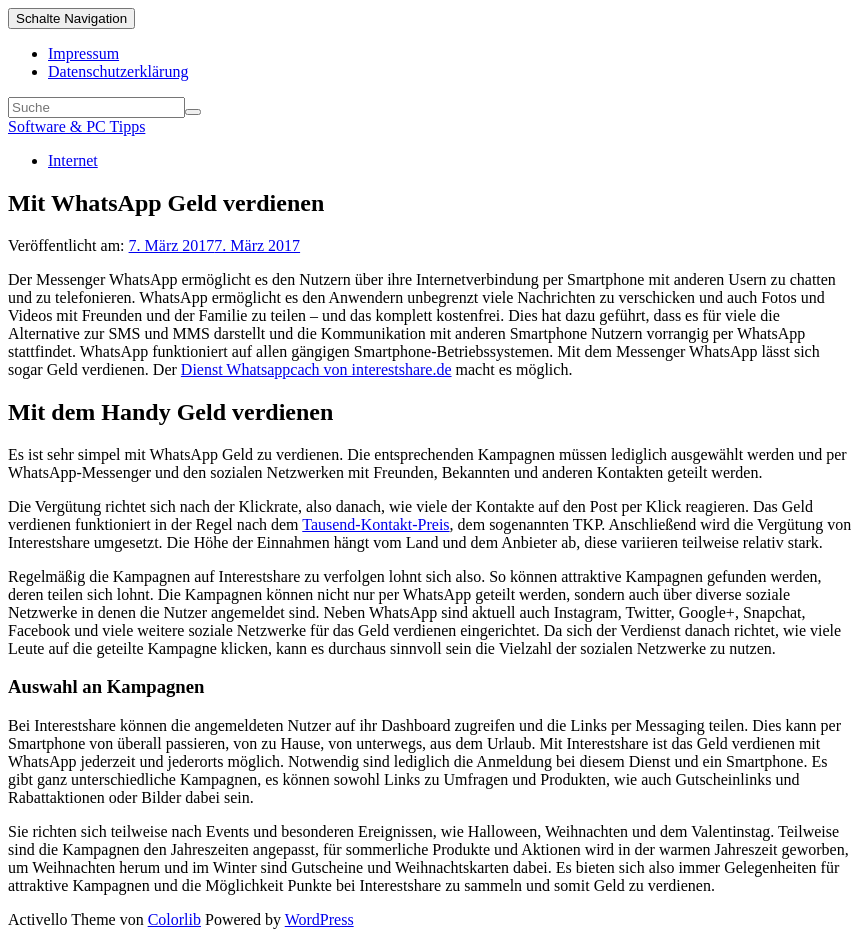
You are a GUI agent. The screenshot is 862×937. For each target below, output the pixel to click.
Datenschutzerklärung (118, 71)
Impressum (83, 53)
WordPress (319, 919)
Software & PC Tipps (76, 126)
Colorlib (174, 919)
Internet (73, 160)
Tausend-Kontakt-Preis (375, 524)
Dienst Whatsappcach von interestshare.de (316, 369)
